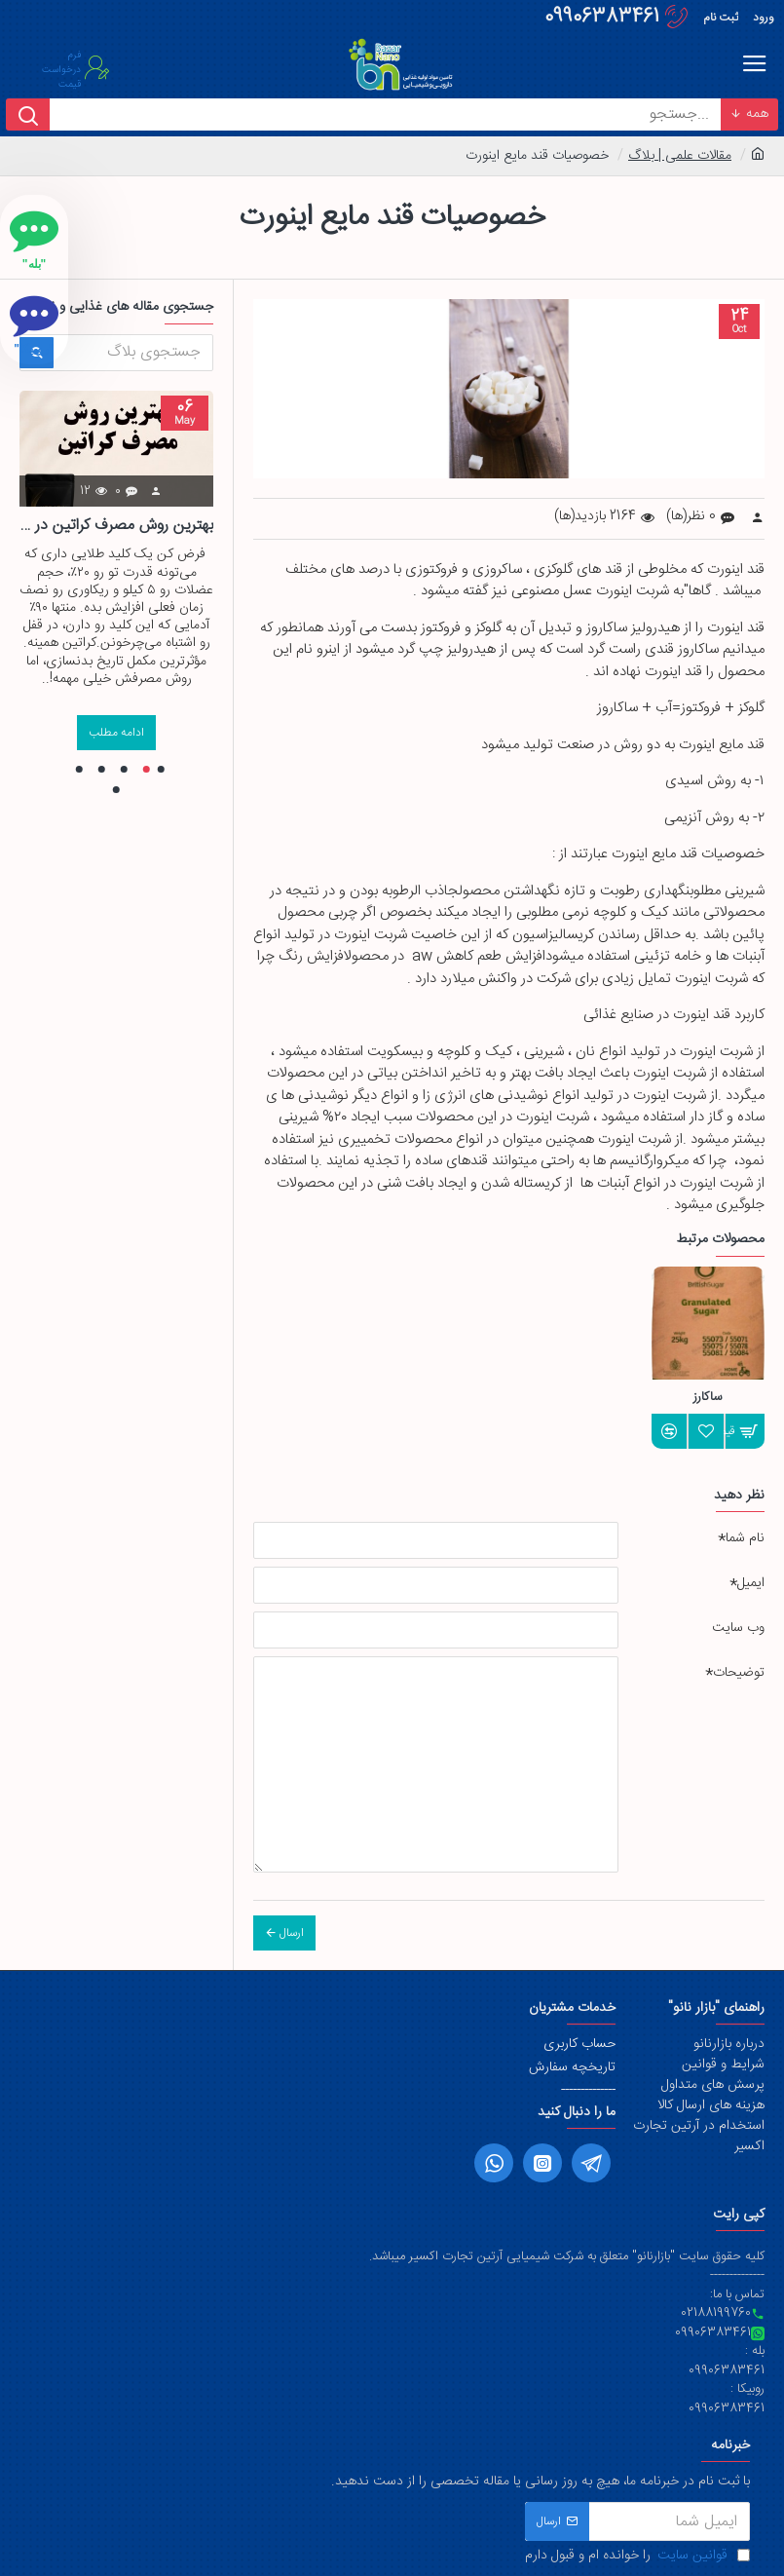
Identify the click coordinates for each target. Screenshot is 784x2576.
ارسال (292, 1933)
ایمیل (751, 1583)
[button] (161, 769)
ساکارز (707, 1397)
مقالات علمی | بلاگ (679, 156)
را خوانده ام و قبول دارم (637, 2556)
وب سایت (738, 1628)
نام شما (745, 1538)
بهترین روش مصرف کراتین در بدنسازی (116, 526)
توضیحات (739, 1673)
